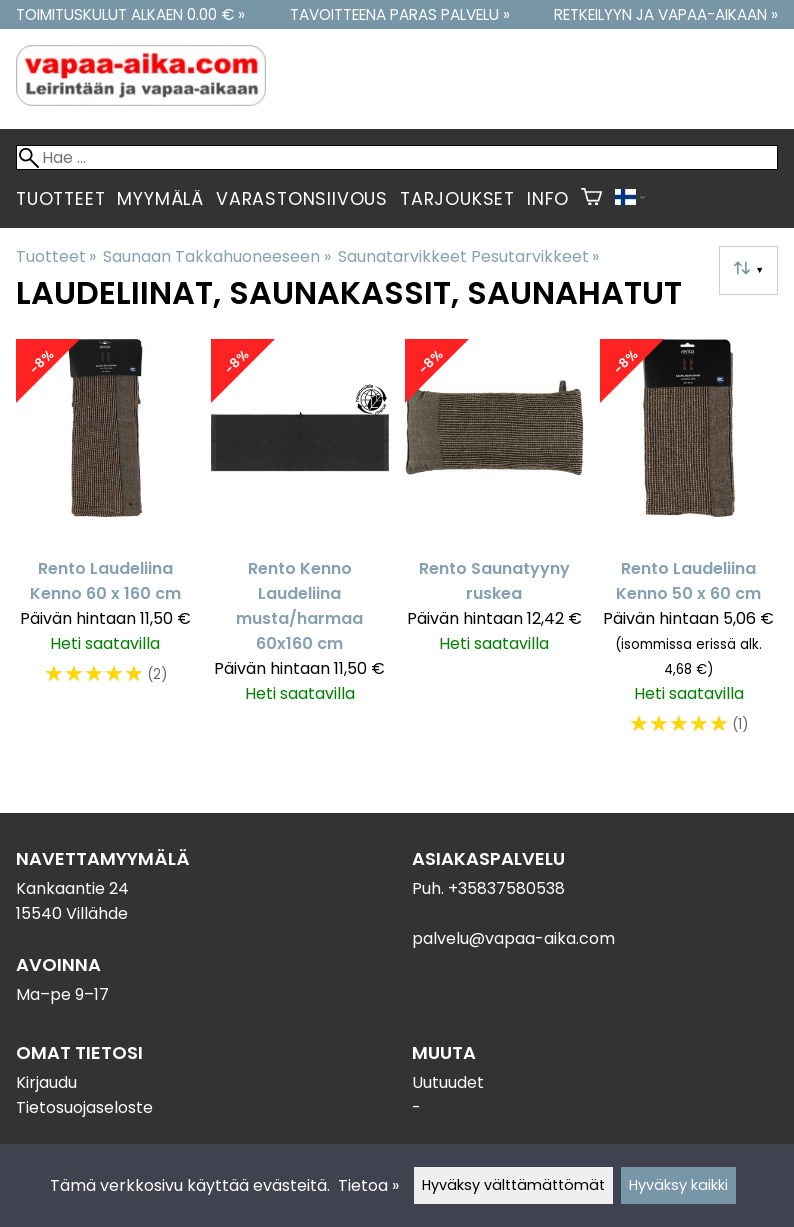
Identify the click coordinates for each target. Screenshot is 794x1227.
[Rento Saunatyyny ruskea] (494, 547)
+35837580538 (506, 888)
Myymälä (160, 199)
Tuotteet (60, 199)
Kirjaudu (46, 1082)
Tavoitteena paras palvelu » (400, 14)
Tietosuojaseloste (84, 1107)
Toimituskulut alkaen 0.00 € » (130, 14)
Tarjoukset (457, 199)
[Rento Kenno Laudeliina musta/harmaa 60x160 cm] (300, 547)
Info (548, 199)
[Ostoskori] (591, 199)
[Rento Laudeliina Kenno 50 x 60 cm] (689, 547)
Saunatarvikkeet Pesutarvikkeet (468, 256)
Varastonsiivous (302, 199)
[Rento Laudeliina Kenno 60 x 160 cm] (105, 547)
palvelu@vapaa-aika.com (513, 938)
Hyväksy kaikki (678, 1185)
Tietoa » (368, 1185)
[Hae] (397, 157)
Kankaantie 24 (72, 888)
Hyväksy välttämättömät (513, 1185)
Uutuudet (448, 1082)
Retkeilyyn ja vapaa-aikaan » (666, 14)
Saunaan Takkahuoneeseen (216, 256)
